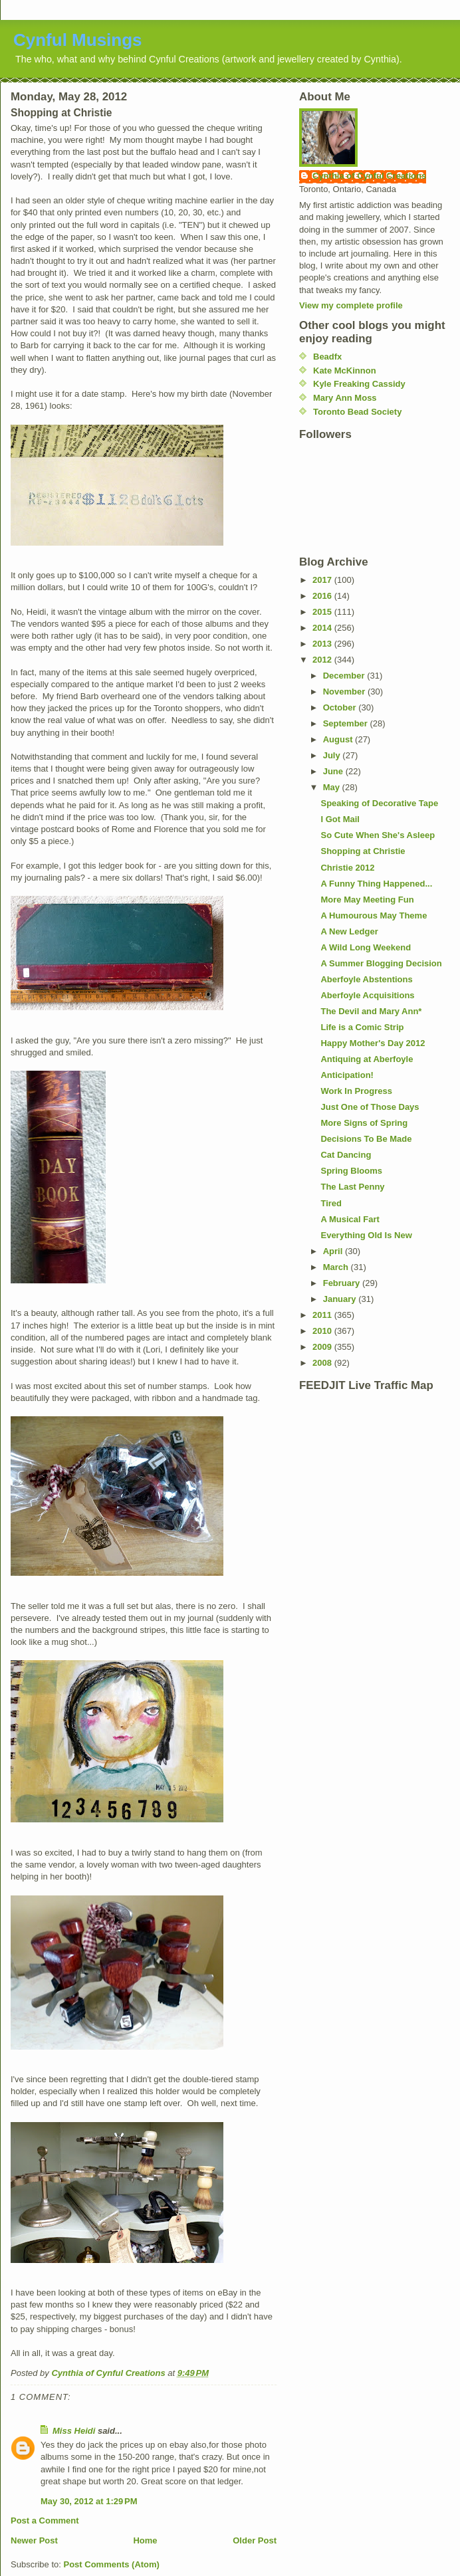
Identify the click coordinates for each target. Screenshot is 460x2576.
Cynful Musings (77, 40)
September (346, 723)
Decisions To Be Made (365, 1139)
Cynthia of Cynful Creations (369, 176)
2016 (323, 596)
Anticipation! (346, 1075)
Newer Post (34, 2540)
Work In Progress (356, 1091)
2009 (323, 1347)
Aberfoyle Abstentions (366, 979)
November (345, 692)
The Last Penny (352, 1187)
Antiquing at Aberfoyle (366, 1059)
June (334, 771)
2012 (323, 660)
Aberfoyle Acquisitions (367, 995)
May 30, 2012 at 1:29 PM (89, 2501)
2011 (323, 1315)
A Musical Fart (349, 1219)
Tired (331, 1203)
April (334, 1251)
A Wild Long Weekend (365, 947)
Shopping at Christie (362, 851)
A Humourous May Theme (373, 915)
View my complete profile (351, 305)
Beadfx (327, 357)
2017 (323, 580)
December (345, 676)
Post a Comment (45, 2520)
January (340, 1299)
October (340, 707)
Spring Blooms (351, 1171)
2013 (323, 644)
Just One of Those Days (369, 1107)
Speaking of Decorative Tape (379, 803)
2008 (323, 1363)
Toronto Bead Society (357, 412)
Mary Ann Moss (345, 398)
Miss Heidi (74, 2431)
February (342, 1283)
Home (145, 2540)
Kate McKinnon (344, 371)
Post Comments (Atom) (112, 2564)
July (333, 755)
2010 (323, 1331)
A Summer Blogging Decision (380, 963)
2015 (323, 612)
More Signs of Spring (363, 1123)
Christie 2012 (347, 868)
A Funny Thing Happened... (376, 884)
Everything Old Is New (365, 1235)
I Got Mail (340, 819)
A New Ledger (349, 931)
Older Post (255, 2540)
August (339, 739)
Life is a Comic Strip (361, 1027)
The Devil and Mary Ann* (370, 1011)
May (332, 787)
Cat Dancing (345, 1155)
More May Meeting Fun (366, 900)
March (337, 1267)
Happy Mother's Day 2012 (372, 1043)
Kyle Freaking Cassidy (359, 384)
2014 (323, 628)
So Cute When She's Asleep (377, 835)
